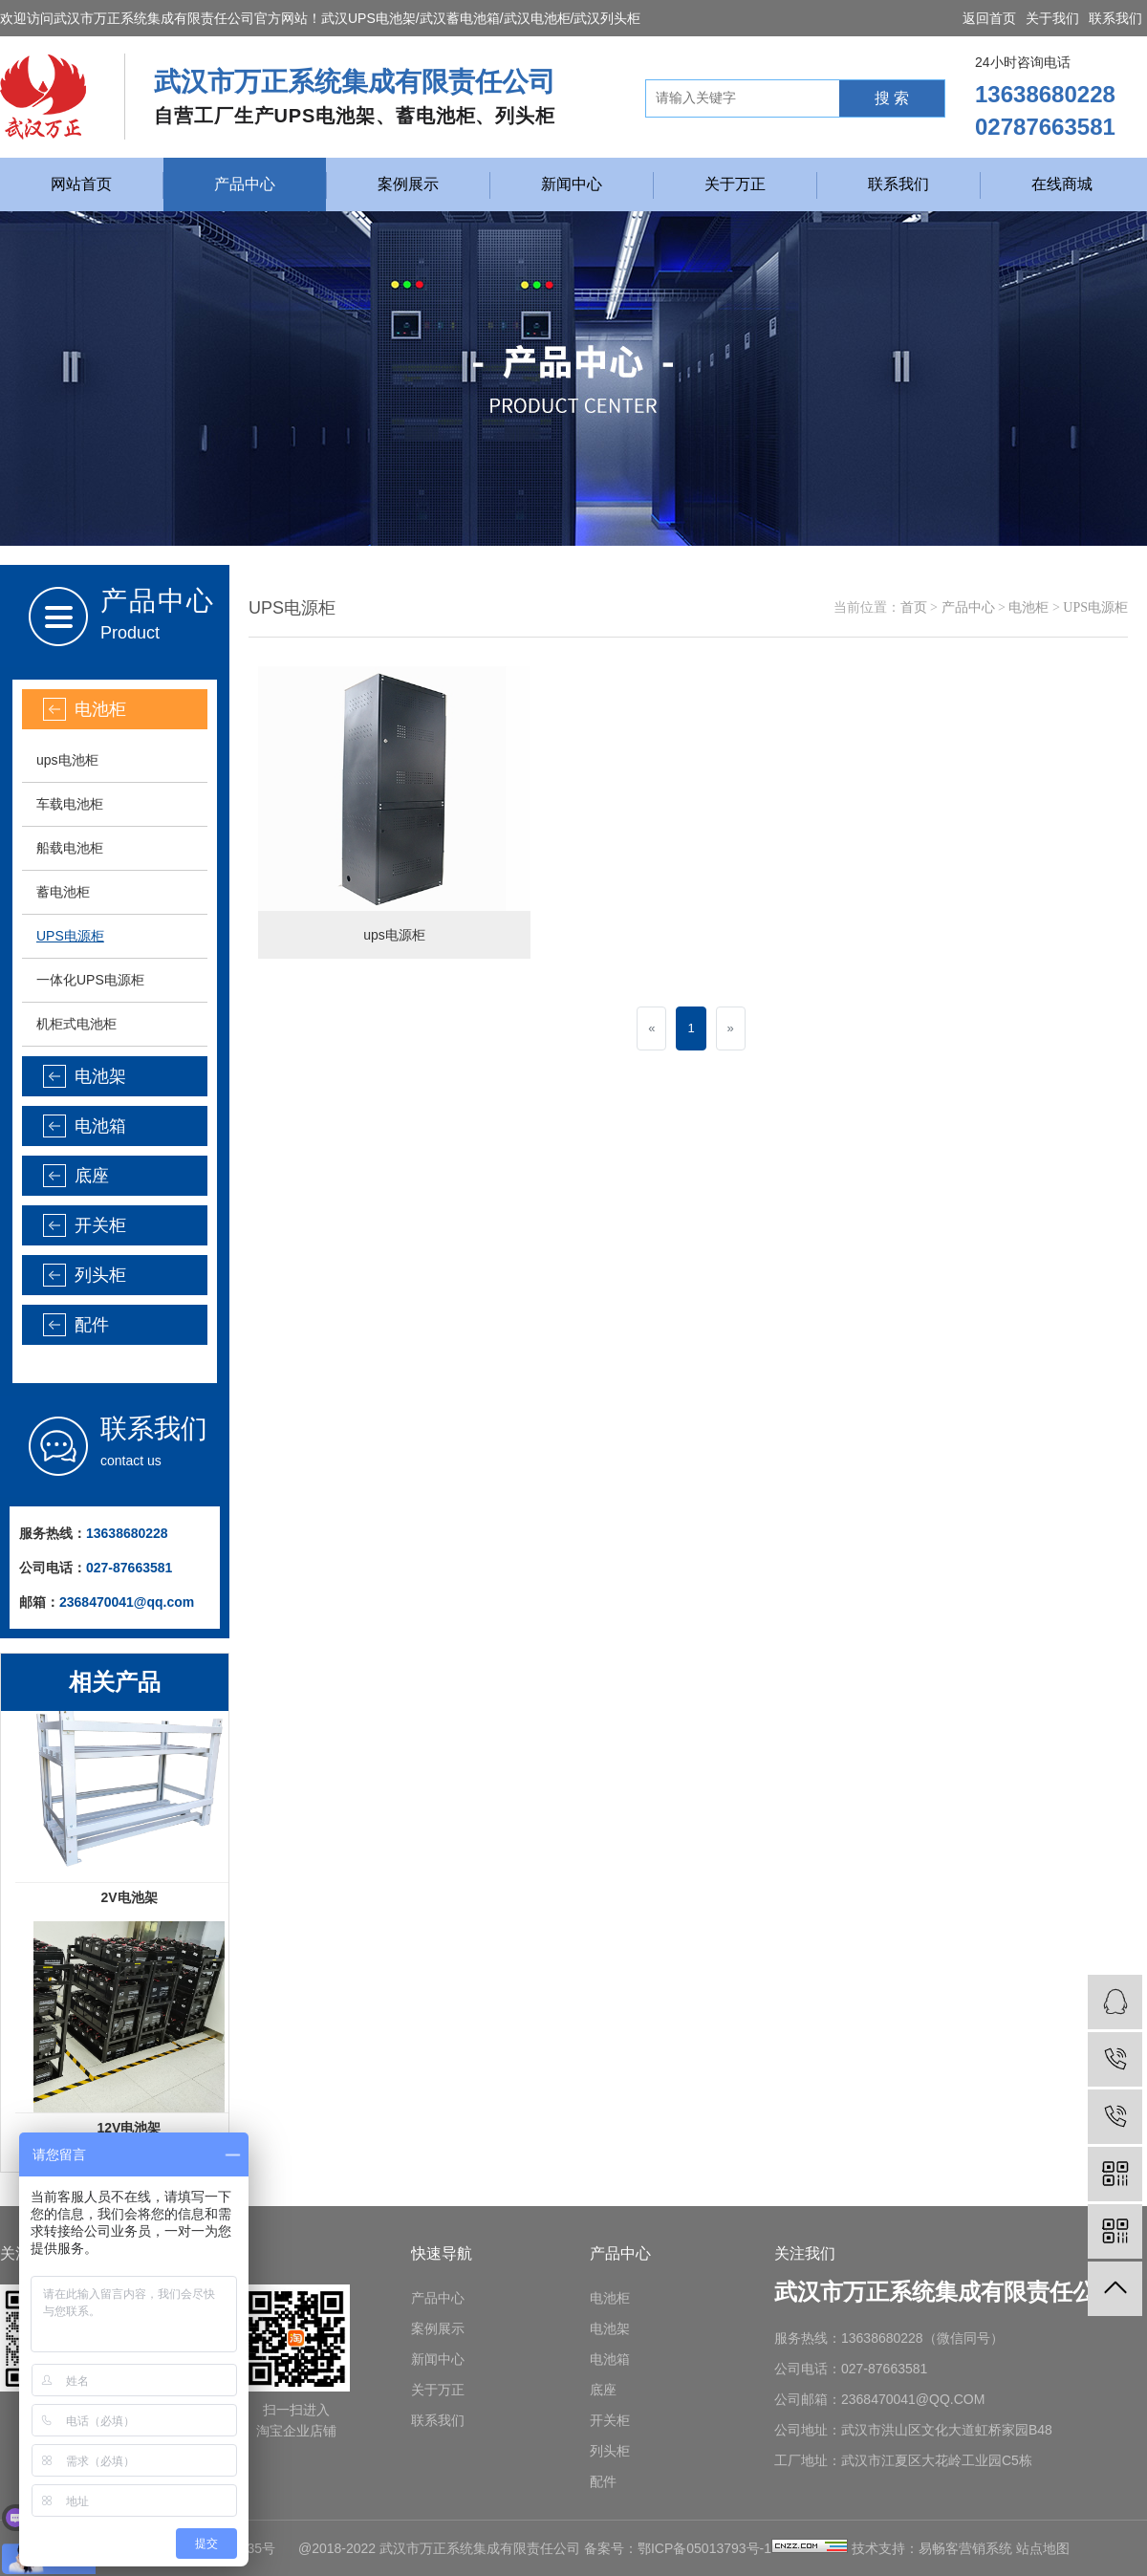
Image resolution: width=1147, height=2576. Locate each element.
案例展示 (408, 184)
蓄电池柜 (63, 891)
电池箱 (100, 1126)
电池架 (100, 1076)
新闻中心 (571, 184)
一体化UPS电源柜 (90, 979)
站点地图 (1043, 2548)
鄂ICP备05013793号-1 (704, 2548)
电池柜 (100, 709)
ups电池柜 (67, 760)
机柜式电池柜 (76, 1023)
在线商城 (1062, 184)
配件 (92, 1324)
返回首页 (989, 18)
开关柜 (100, 1225)
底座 (92, 1175)
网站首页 (81, 184)
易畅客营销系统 (965, 2548)
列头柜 (100, 1275)
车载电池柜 (69, 804)
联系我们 (1115, 18)
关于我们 (1052, 18)
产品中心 (244, 184)
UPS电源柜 (70, 935)
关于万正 (735, 184)
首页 (913, 607)
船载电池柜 (69, 847)
